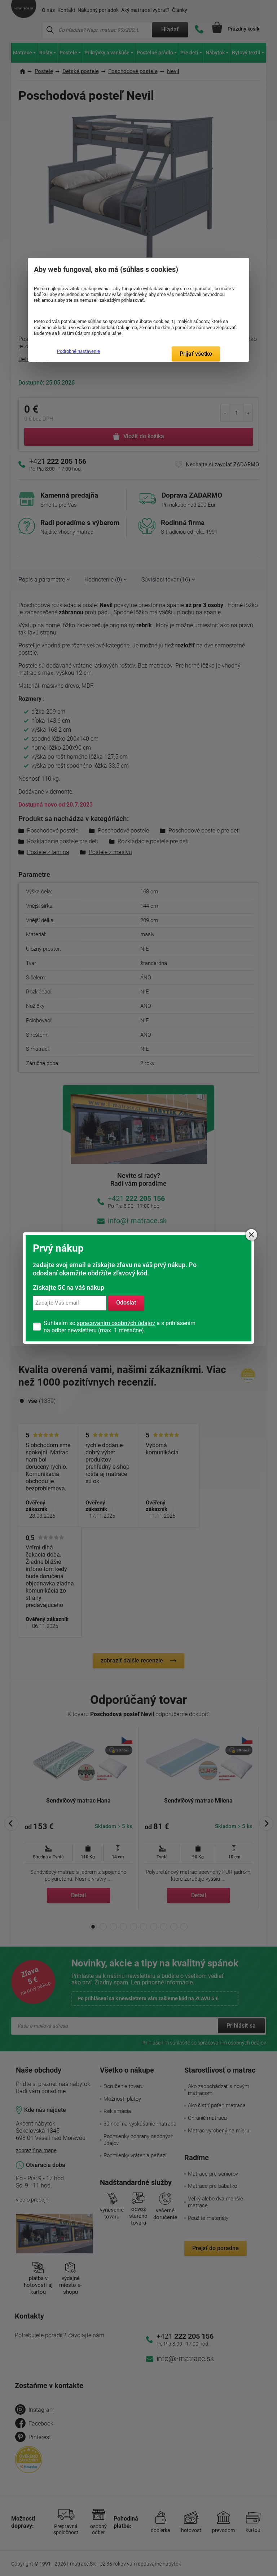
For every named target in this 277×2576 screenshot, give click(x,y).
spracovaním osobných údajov (116, 1323)
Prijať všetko (196, 353)
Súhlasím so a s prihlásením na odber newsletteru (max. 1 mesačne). (119, 1327)
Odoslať (126, 1303)
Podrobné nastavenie (78, 351)
